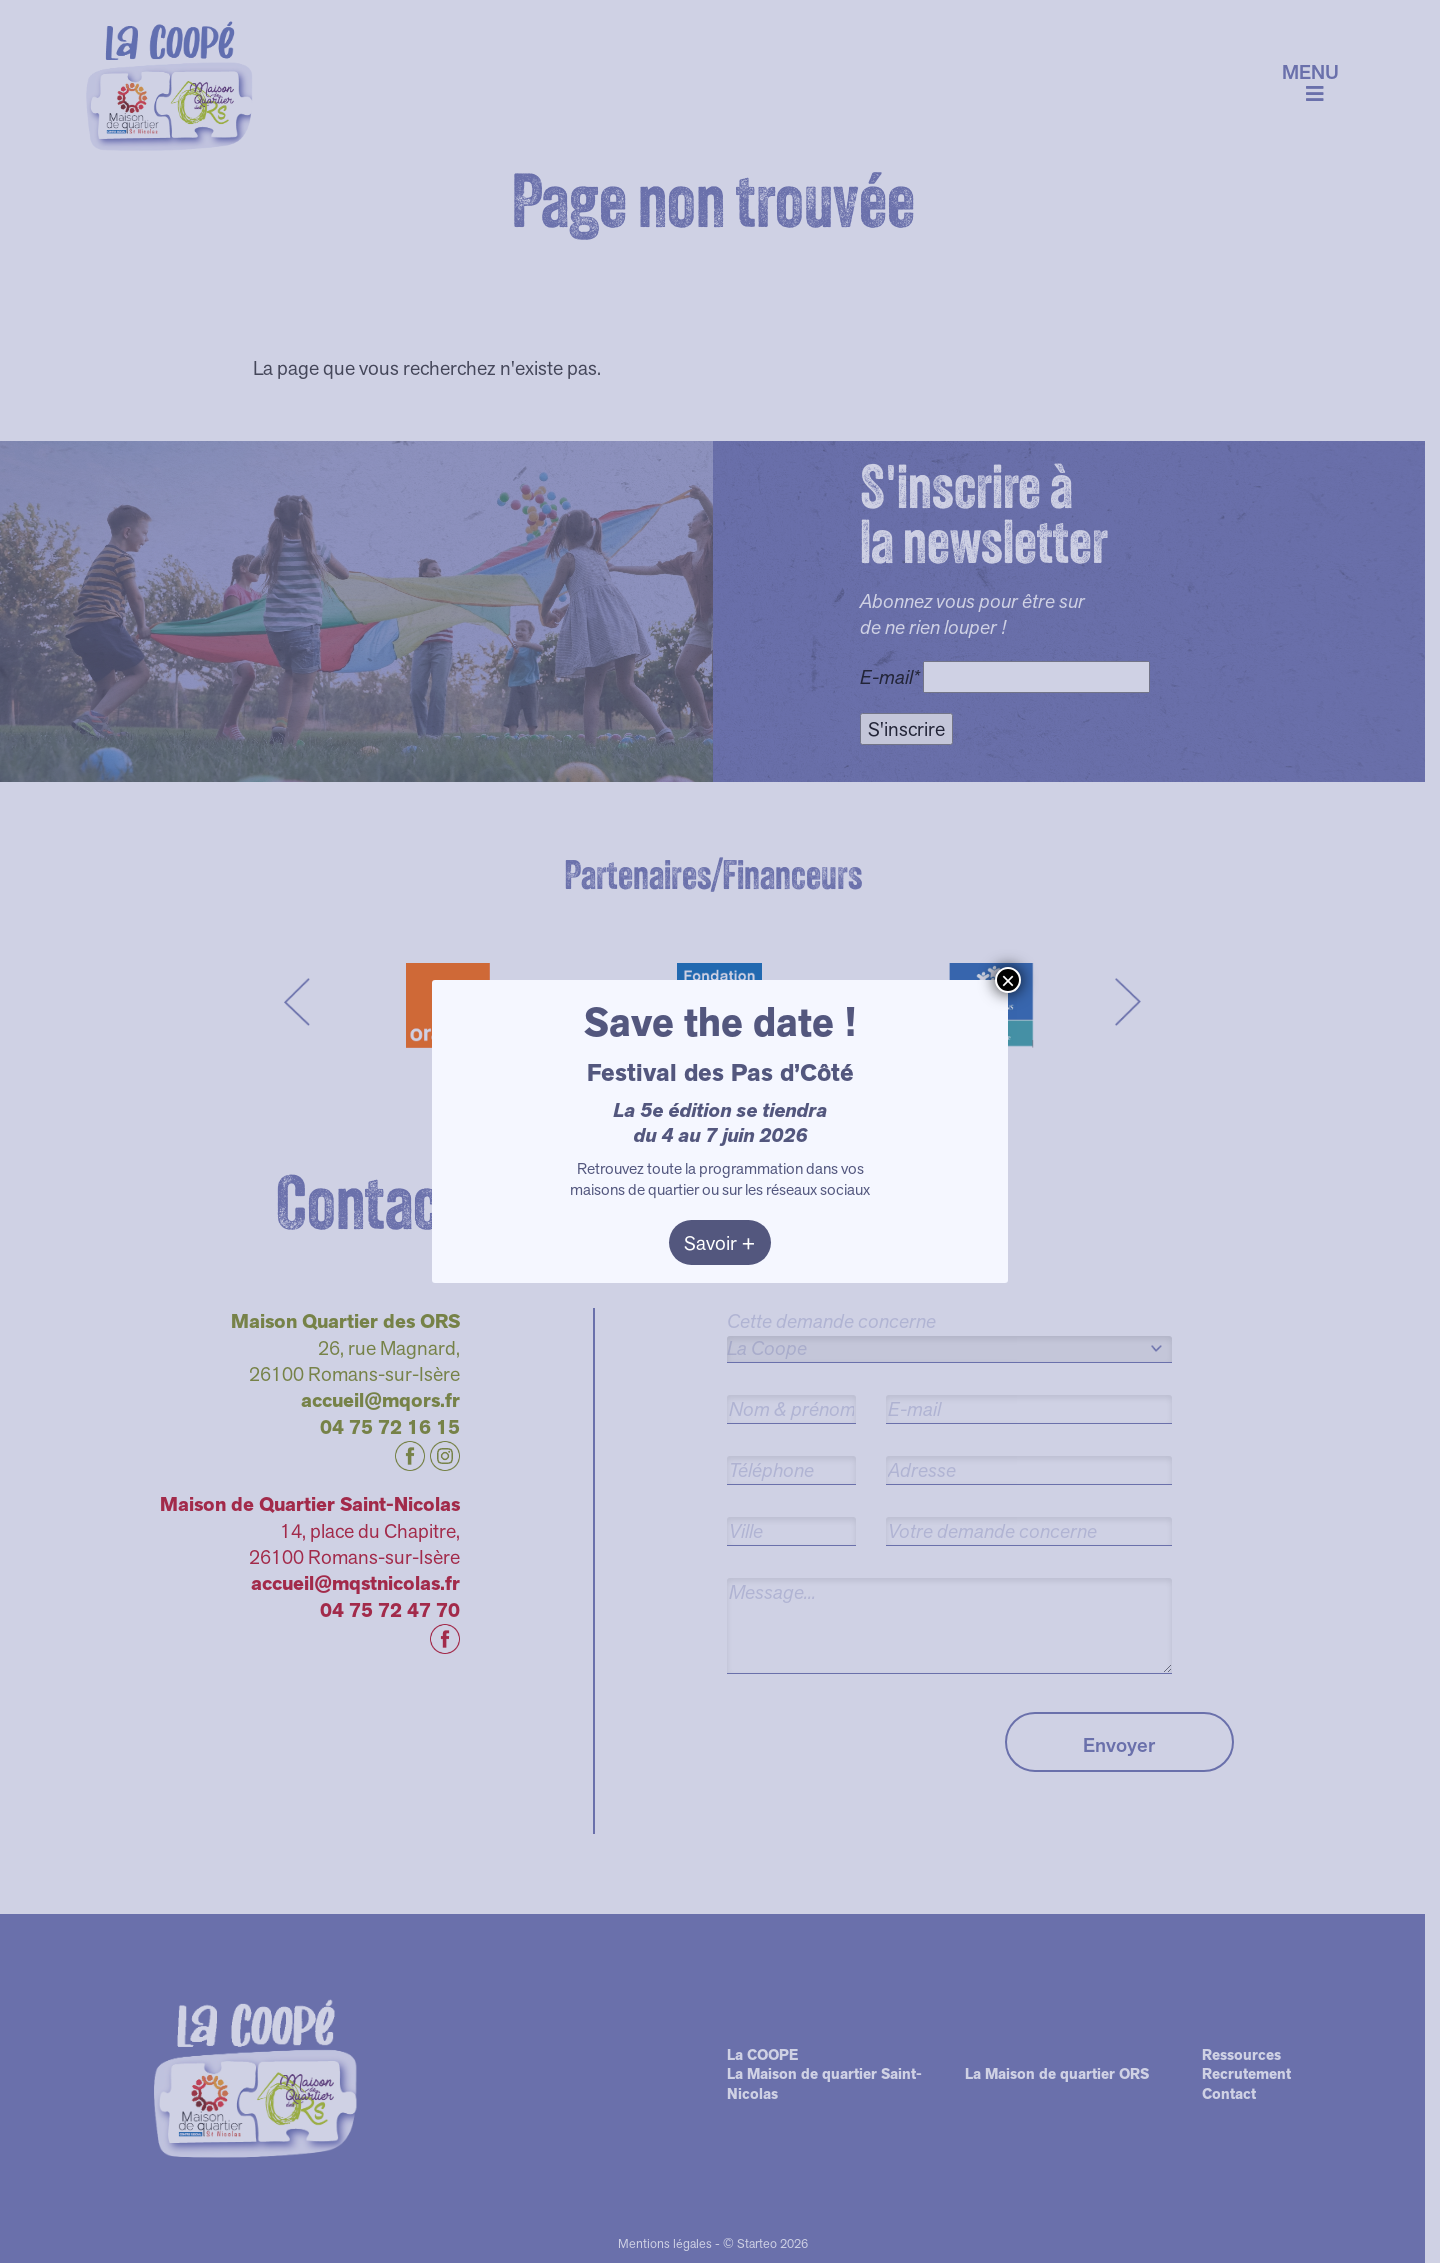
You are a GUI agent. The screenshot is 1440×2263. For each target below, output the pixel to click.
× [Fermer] (1008, 980)
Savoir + (720, 1243)
